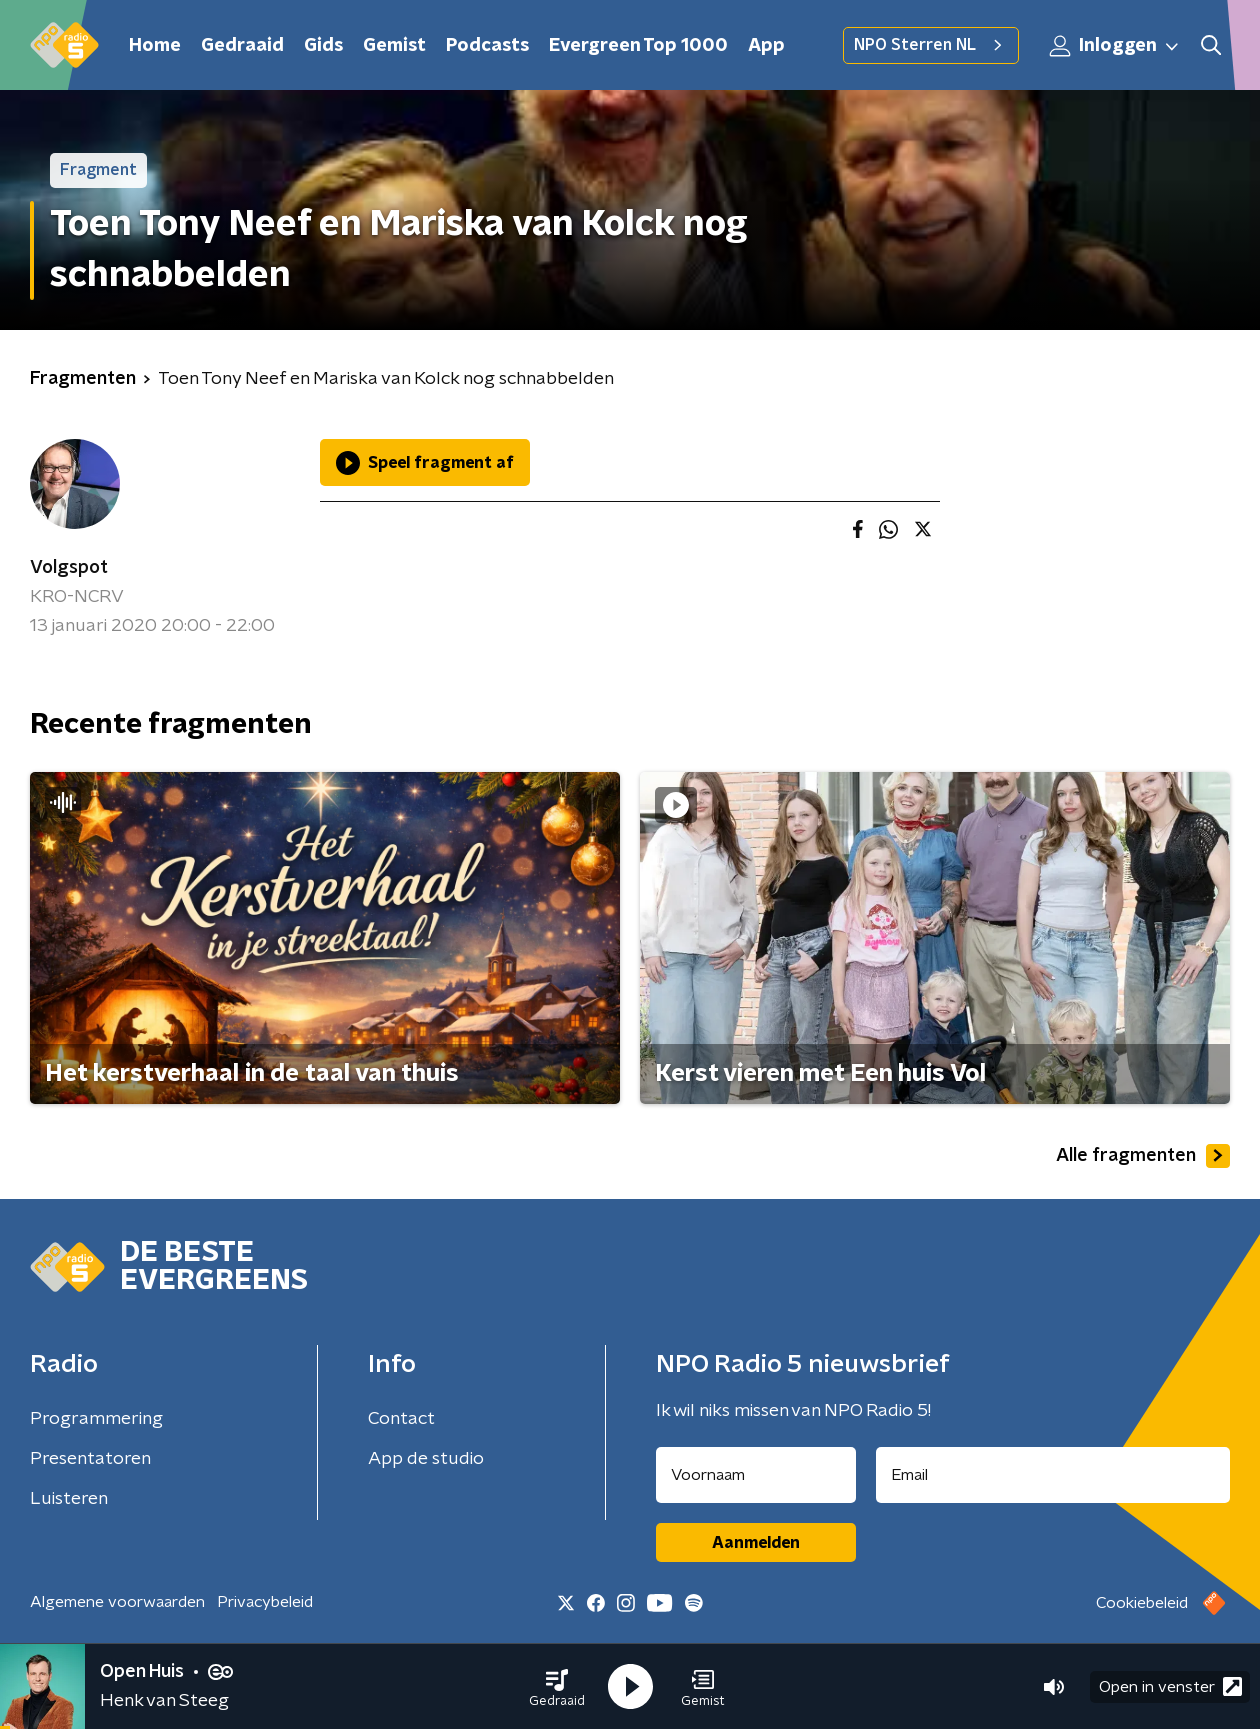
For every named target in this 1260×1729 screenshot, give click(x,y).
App (766, 46)
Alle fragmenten (1143, 1156)
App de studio (426, 1459)
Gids (323, 46)
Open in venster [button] (1170, 1686)
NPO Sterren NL (931, 45)
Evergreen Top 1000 (638, 46)
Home (155, 46)
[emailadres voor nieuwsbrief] (1053, 1475)
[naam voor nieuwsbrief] (756, 1475)
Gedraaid (242, 46)
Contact (401, 1419)
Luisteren (69, 1499)
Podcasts (487, 46)
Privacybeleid (265, 1602)
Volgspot (69, 568)
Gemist (394, 46)
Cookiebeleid (1142, 1603)
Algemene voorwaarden (117, 1602)
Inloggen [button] (1115, 46)
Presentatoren (90, 1459)
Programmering (96, 1419)
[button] (557, 1687)
